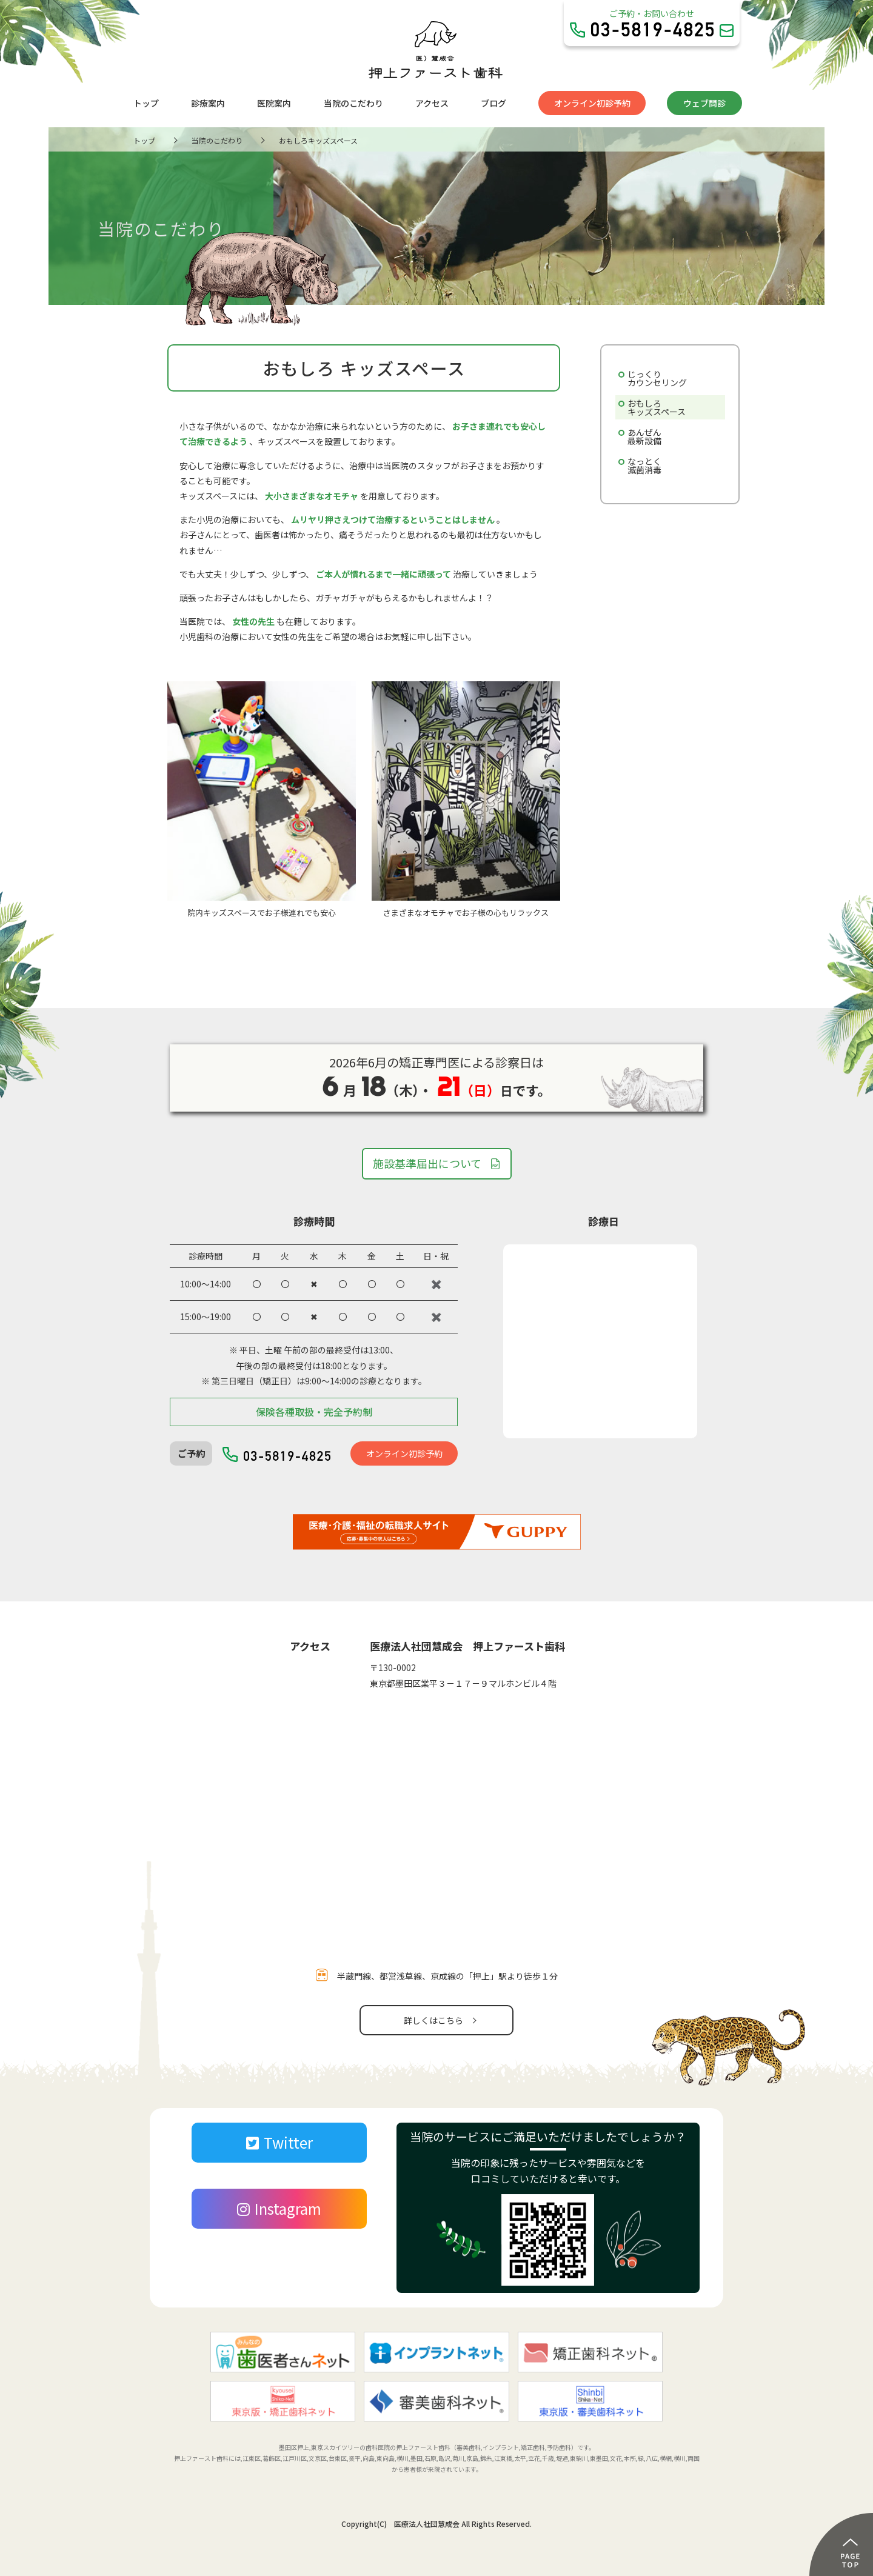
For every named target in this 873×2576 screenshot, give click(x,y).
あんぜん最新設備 (644, 436)
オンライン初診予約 (592, 103)
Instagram (279, 2208)
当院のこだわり (353, 103)
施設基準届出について (427, 1163)
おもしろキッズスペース (656, 407)
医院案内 (274, 103)
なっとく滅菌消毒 (644, 465)
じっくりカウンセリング (657, 378)
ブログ (493, 103)
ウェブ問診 (704, 103)
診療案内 (208, 103)
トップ (146, 103)
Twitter (279, 2142)
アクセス (432, 103)
